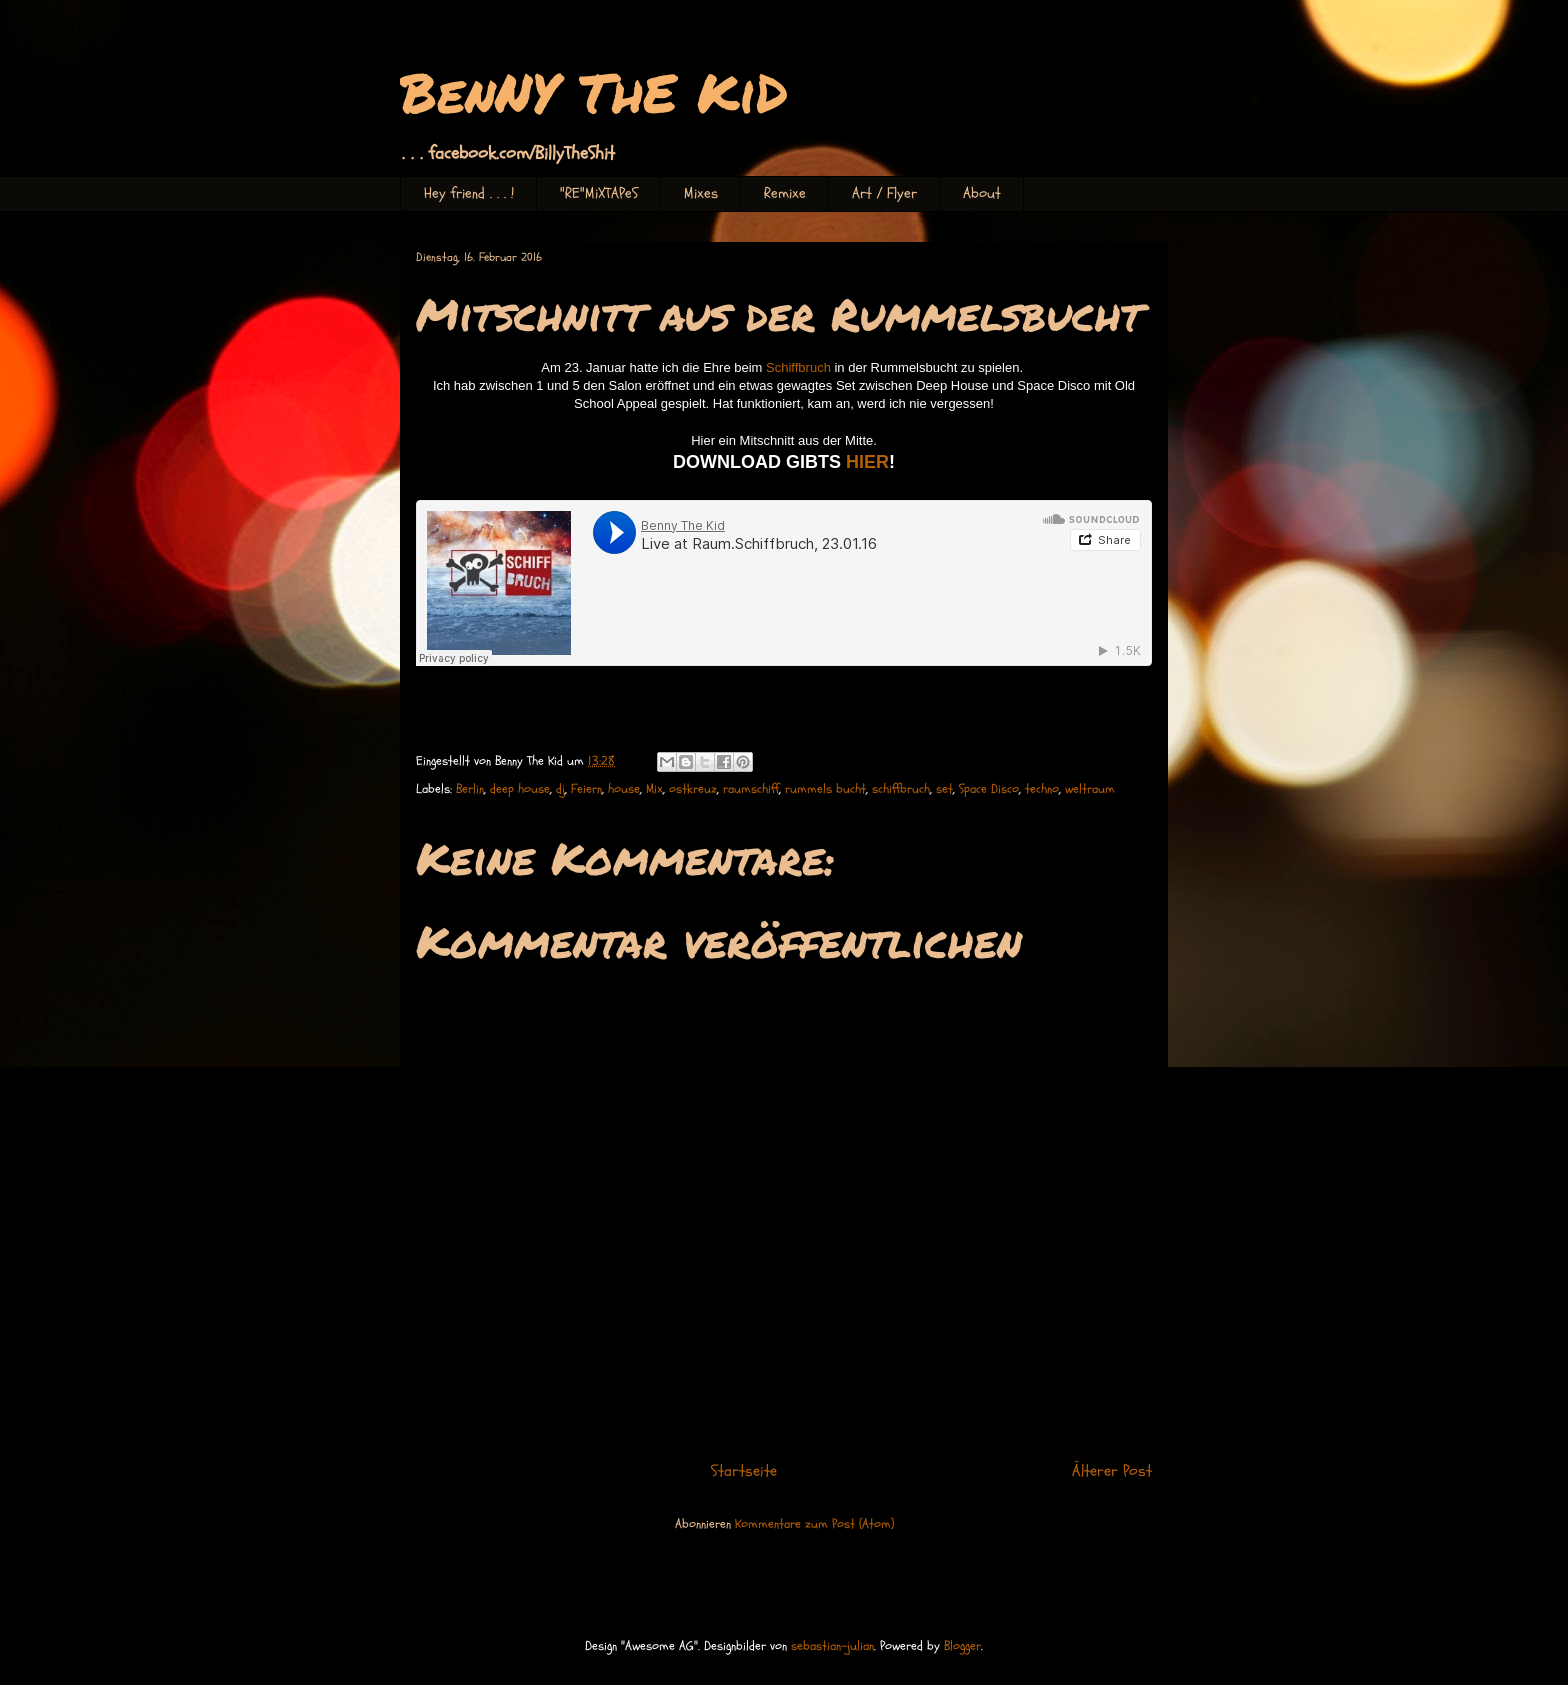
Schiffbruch (798, 367)
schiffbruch (901, 789)
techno (1042, 789)
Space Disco (989, 789)
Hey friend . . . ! (469, 193)
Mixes (701, 193)
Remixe (785, 193)
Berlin (470, 789)
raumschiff (751, 789)
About (982, 193)
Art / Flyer (884, 193)
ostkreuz (693, 789)
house (624, 789)
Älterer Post (1112, 1471)
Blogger (962, 1646)
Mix (654, 789)
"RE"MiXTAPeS (599, 193)
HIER (867, 462)
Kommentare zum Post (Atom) (814, 1524)
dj (560, 789)
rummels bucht (825, 789)
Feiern (586, 789)
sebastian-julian (832, 1646)
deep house (520, 789)
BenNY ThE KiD (594, 91)
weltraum (1090, 789)
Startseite (744, 1471)
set (944, 789)
